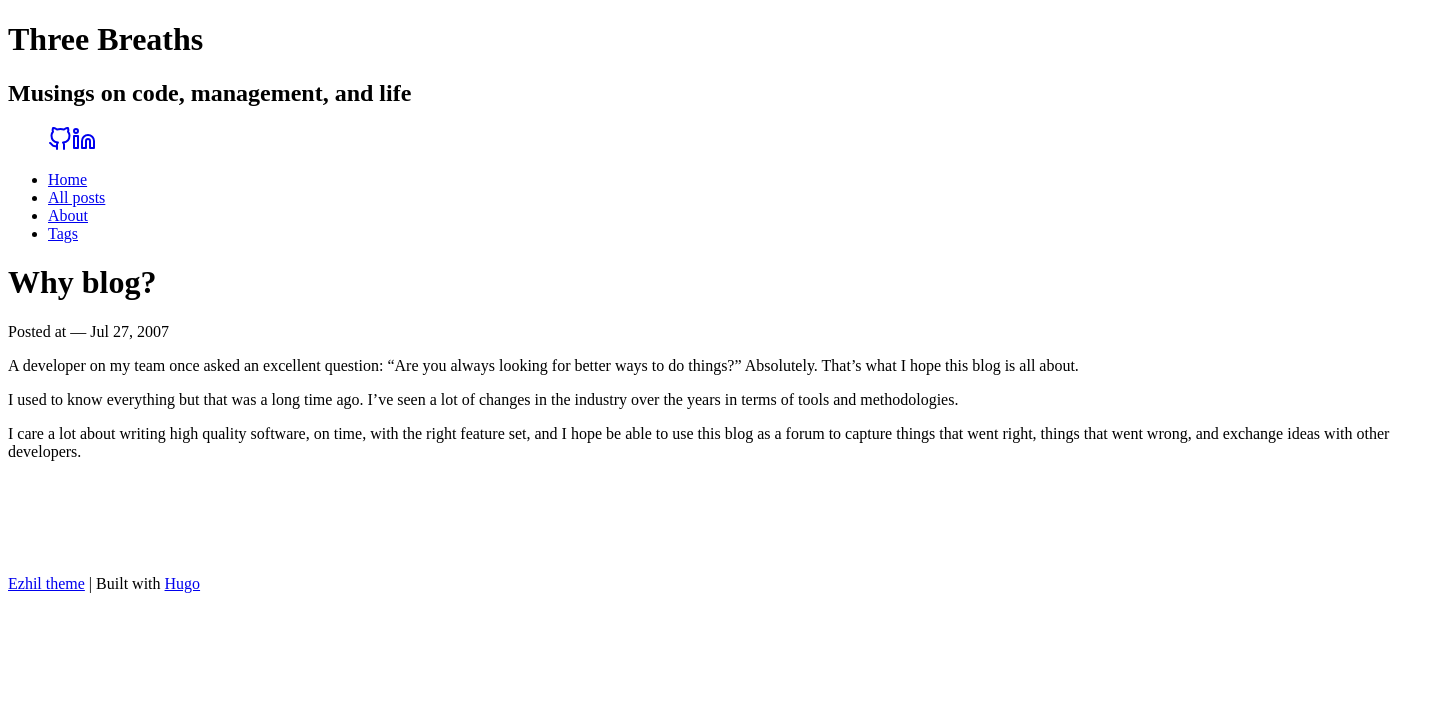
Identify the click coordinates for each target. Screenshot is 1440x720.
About (68, 215)
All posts (76, 197)
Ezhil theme (46, 583)
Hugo (183, 583)
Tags (63, 233)
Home (67, 179)
